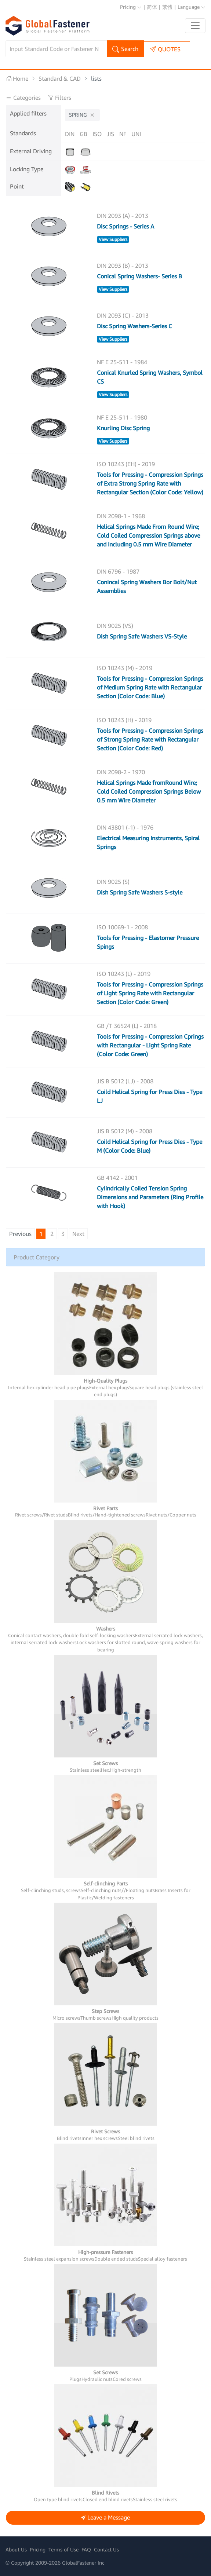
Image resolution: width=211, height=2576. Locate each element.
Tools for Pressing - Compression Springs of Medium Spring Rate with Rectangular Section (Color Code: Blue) (150, 687)
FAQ (86, 2549)
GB (83, 134)
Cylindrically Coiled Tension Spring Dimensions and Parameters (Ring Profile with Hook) (150, 1197)
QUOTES (165, 49)
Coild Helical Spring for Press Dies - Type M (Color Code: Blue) (149, 1146)
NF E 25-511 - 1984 (122, 362)
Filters (59, 97)
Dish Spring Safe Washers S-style (139, 892)
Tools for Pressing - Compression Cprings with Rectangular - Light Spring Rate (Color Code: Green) (150, 1045)
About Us (16, 2549)
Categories (24, 97)
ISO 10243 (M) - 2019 (124, 668)
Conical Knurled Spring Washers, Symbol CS (150, 377)
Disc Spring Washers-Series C (134, 326)
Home (17, 78)
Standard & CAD (60, 78)
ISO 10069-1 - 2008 (122, 927)
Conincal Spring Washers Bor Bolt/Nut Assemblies (147, 586)
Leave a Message (105, 2517)
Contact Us (106, 2549)
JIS (110, 134)
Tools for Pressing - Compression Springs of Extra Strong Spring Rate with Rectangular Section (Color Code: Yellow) (150, 483)
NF (122, 134)
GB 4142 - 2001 (117, 1177)
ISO (97, 134)
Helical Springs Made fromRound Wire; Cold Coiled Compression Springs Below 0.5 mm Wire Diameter (149, 791)
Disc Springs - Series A (125, 226)
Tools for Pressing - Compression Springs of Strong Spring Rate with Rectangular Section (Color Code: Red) (150, 739)
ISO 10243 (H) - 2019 (124, 720)
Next (78, 1233)
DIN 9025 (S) (113, 881)
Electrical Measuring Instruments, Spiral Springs (148, 842)
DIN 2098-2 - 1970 (121, 772)
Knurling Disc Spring (123, 428)
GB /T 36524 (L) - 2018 (127, 1025)
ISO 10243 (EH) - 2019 (126, 464)
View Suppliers (113, 239)
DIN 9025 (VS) (115, 625)
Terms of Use (63, 2549)
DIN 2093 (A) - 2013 (122, 215)
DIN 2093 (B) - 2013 (122, 265)
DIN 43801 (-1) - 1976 (125, 827)
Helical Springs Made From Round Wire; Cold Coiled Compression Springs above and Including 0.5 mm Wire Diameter (148, 535)
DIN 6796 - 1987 (118, 571)
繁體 (167, 7)
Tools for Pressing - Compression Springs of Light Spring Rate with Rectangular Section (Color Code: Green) (150, 993)
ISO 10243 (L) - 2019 (123, 973)
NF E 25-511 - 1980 (122, 417)
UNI (136, 134)
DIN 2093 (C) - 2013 (123, 315)
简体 (152, 7)
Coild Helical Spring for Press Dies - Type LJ (149, 1096)
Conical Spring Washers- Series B (139, 276)
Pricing (131, 7)
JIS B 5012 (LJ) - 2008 (125, 1081)
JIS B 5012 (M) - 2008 (124, 1131)
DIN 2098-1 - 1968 (121, 516)
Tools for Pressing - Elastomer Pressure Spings (148, 942)
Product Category (36, 1257)
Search (125, 49)
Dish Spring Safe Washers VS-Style (142, 636)
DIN (69, 134)
